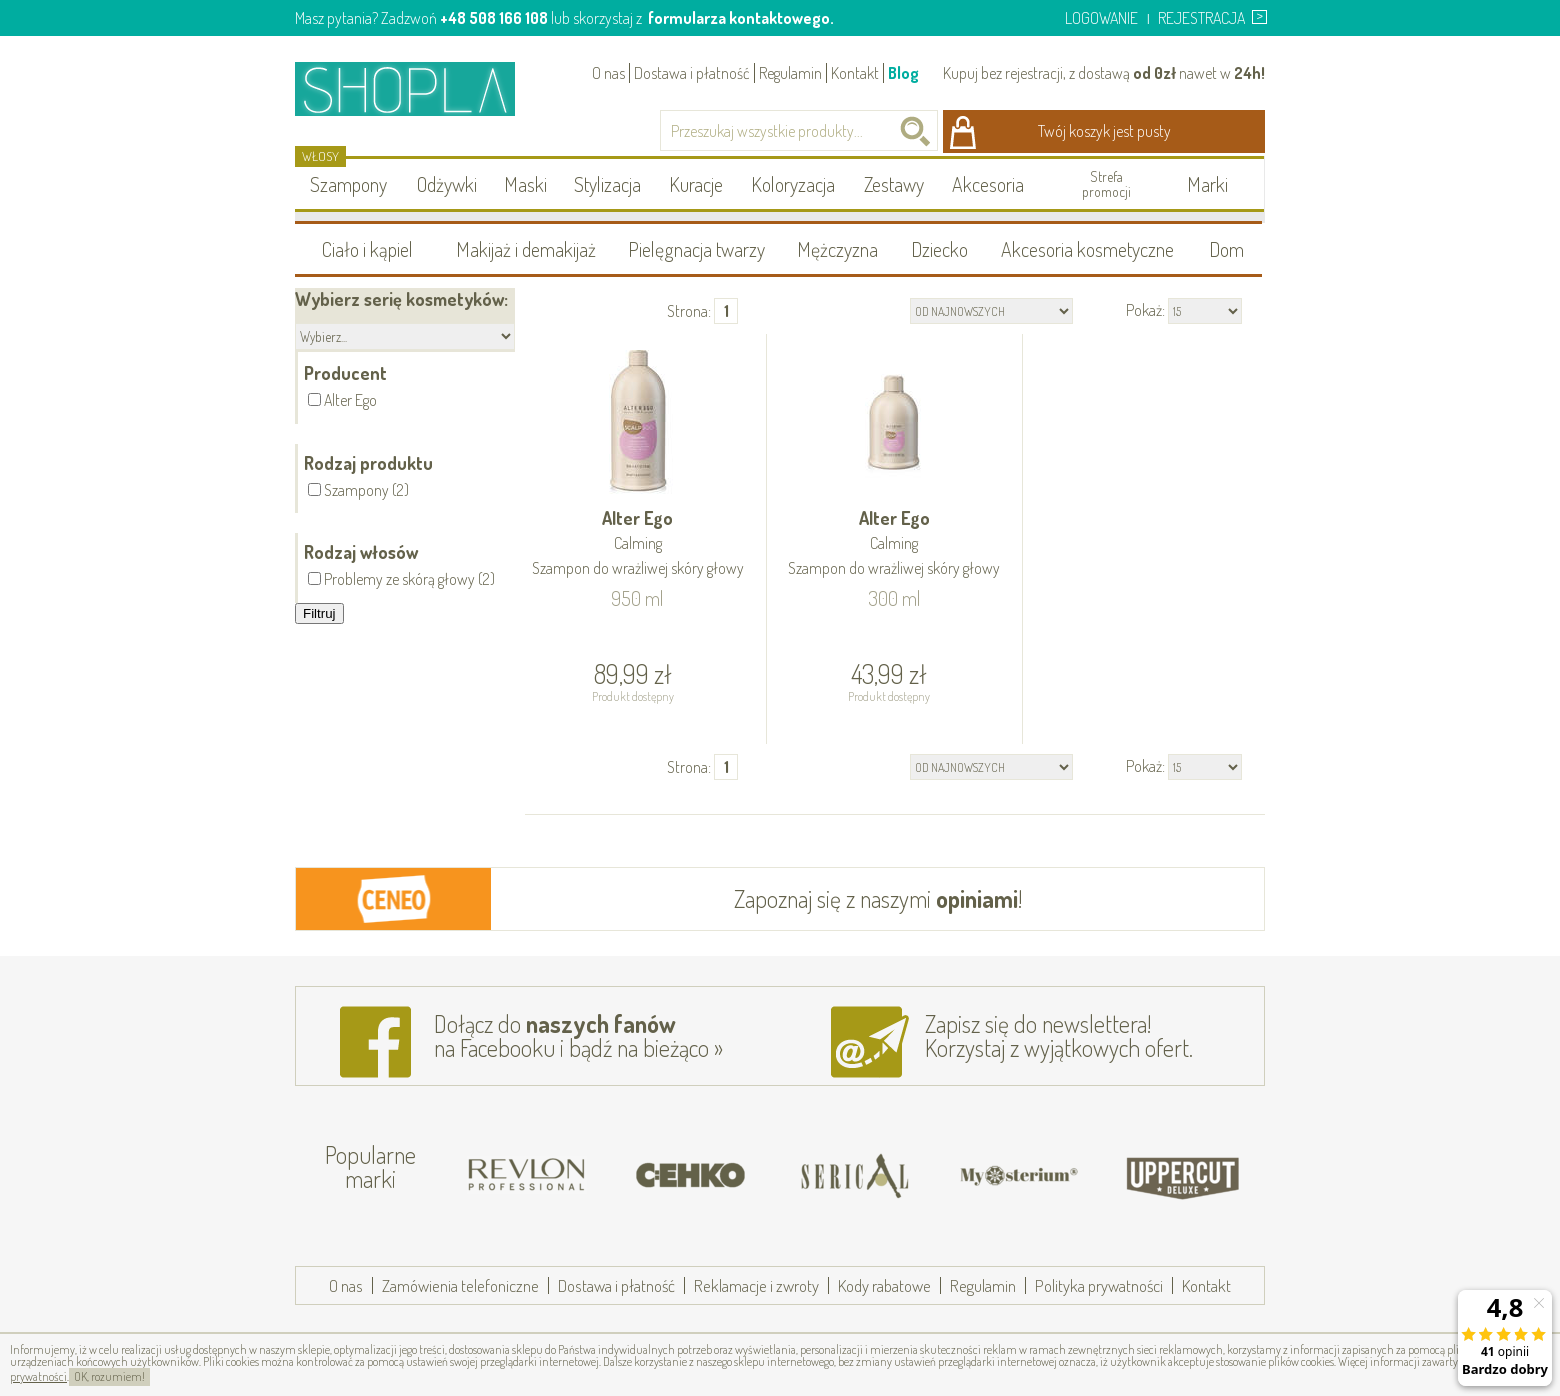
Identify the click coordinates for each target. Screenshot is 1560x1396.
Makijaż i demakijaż (526, 249)
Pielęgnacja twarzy (696, 249)
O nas (608, 73)
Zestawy (894, 184)
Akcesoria (988, 184)
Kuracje (696, 184)
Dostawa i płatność (692, 73)
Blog (903, 73)
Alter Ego (638, 544)
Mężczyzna (837, 249)
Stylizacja (607, 184)
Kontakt (855, 73)
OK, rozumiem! (109, 1376)
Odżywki (447, 184)
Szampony (348, 184)
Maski (525, 184)
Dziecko (939, 249)
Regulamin (790, 73)
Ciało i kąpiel (367, 249)
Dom (1226, 249)
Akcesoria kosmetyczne (1087, 249)
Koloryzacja (793, 184)
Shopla (418, 88)
